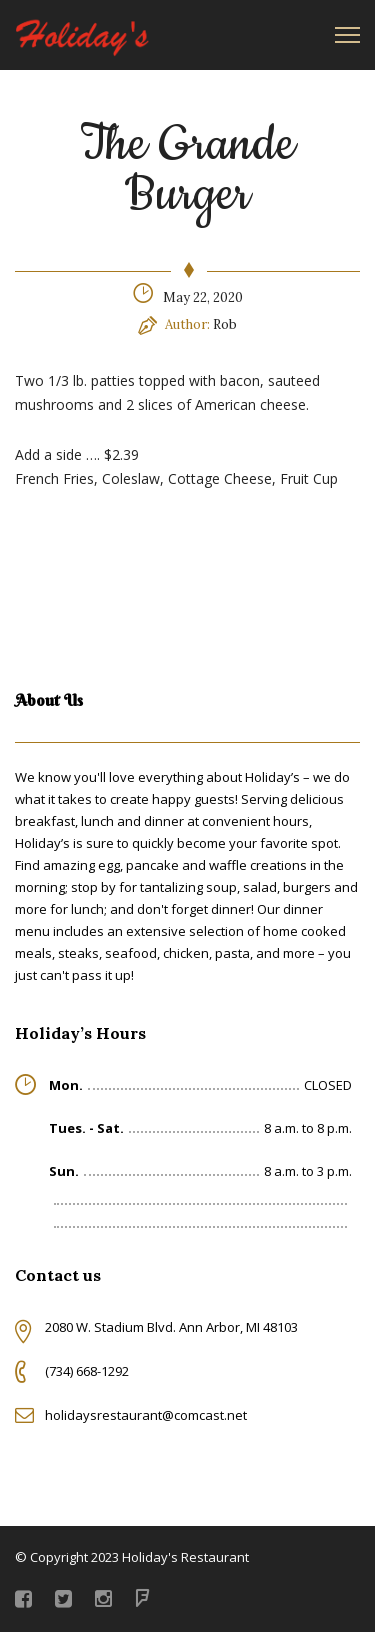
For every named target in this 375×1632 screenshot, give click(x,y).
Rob (225, 324)
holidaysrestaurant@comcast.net (146, 1415)
